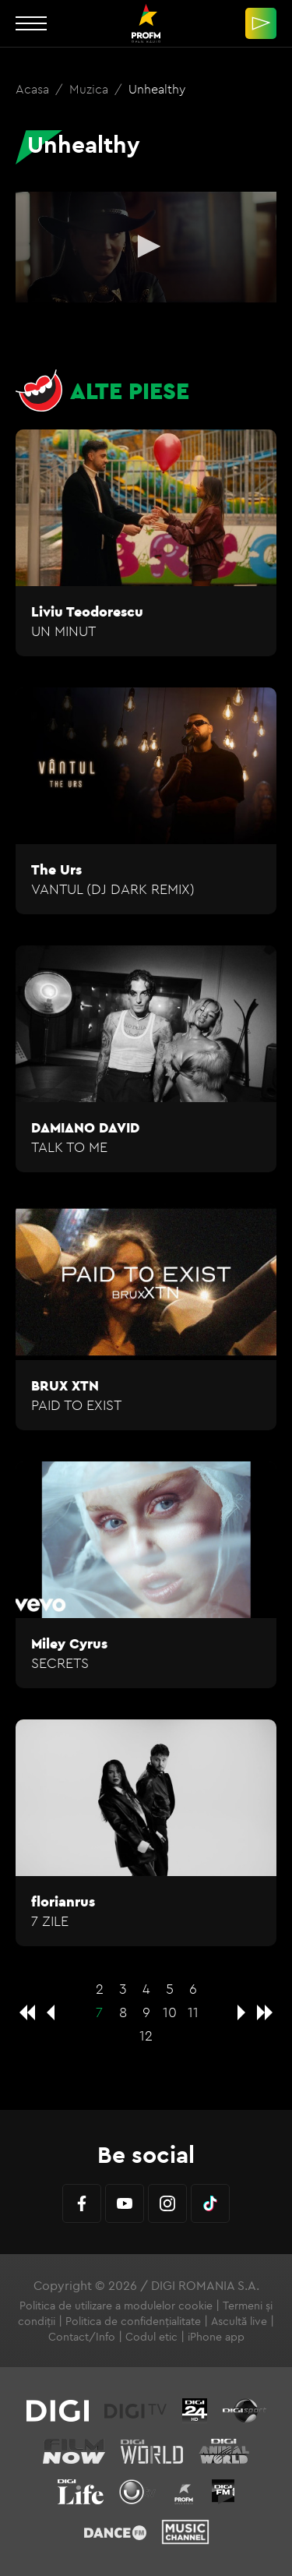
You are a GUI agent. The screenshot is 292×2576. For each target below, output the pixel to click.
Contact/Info (81, 2337)
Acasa (34, 89)
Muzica (90, 89)
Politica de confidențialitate (133, 2321)
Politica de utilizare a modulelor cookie (116, 2306)
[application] (146, 247)
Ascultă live (239, 2321)
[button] (146, 246)
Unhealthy (156, 89)
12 (146, 2035)
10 (170, 2012)
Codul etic (151, 2337)
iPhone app (216, 2337)
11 (193, 2012)
